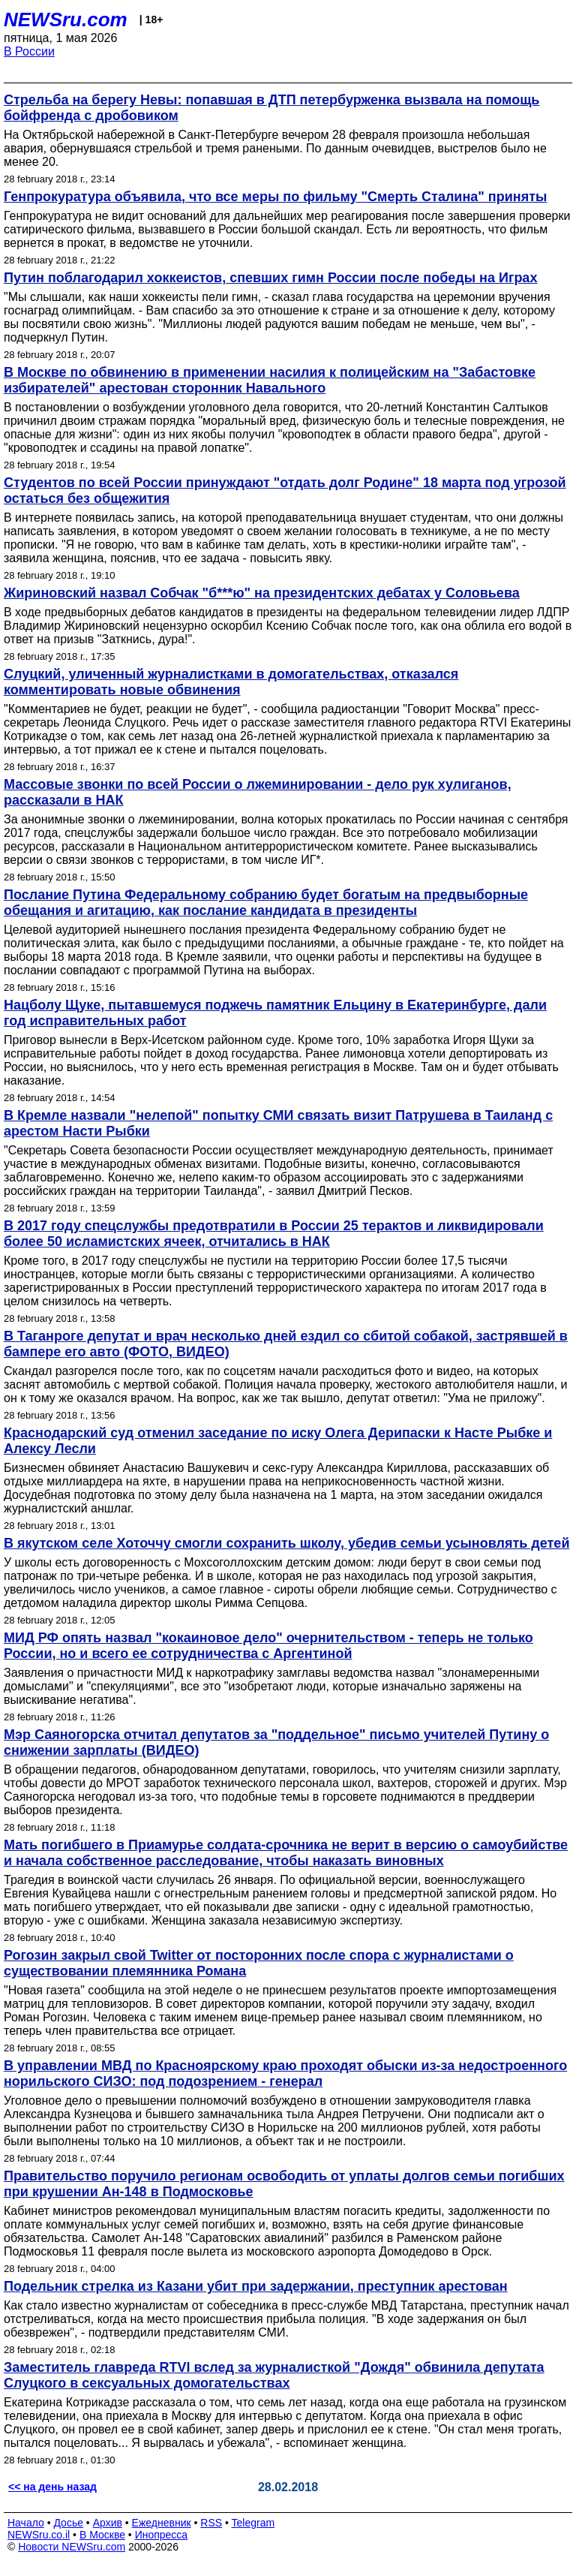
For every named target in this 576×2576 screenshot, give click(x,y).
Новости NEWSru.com (71, 2547)
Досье (68, 2523)
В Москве (102, 2535)
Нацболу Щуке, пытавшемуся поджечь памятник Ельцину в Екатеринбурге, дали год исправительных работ (275, 1013)
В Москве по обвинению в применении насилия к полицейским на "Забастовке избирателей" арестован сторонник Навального (270, 380)
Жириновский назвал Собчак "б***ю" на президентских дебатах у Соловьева (262, 592)
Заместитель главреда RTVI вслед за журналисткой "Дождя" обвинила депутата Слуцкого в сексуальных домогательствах (274, 2375)
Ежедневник (161, 2523)
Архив (107, 2523)
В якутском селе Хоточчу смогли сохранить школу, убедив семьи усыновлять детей (286, 1543)
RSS (211, 2523)
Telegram (253, 2523)
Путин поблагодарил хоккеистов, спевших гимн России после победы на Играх (270, 277)
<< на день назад (52, 2487)
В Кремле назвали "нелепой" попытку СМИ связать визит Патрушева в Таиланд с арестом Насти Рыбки (278, 1123)
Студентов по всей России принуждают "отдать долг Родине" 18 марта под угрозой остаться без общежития (285, 490)
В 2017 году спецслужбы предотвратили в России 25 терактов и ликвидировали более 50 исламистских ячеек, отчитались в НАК (274, 1233)
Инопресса (161, 2535)
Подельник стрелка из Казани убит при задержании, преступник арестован (256, 2286)
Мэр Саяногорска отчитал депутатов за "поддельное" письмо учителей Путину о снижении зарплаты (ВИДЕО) (276, 1742)
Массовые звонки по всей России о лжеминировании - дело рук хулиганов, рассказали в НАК (258, 792)
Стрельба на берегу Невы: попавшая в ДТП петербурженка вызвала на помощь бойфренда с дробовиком (271, 107)
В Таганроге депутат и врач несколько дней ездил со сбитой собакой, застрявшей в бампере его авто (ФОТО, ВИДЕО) (286, 1344)
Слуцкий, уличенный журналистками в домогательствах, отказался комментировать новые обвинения (231, 682)
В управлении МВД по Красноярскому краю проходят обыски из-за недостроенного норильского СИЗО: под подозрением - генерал (285, 2073)
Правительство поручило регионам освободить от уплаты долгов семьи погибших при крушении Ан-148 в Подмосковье (284, 2183)
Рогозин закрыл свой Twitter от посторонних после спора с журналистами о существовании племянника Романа (259, 1963)
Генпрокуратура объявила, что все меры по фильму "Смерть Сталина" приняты (275, 196)
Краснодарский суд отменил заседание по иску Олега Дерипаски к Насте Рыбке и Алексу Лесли (278, 1440)
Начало (26, 2523)
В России (29, 51)
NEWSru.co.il (39, 2535)
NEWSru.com (66, 19)
